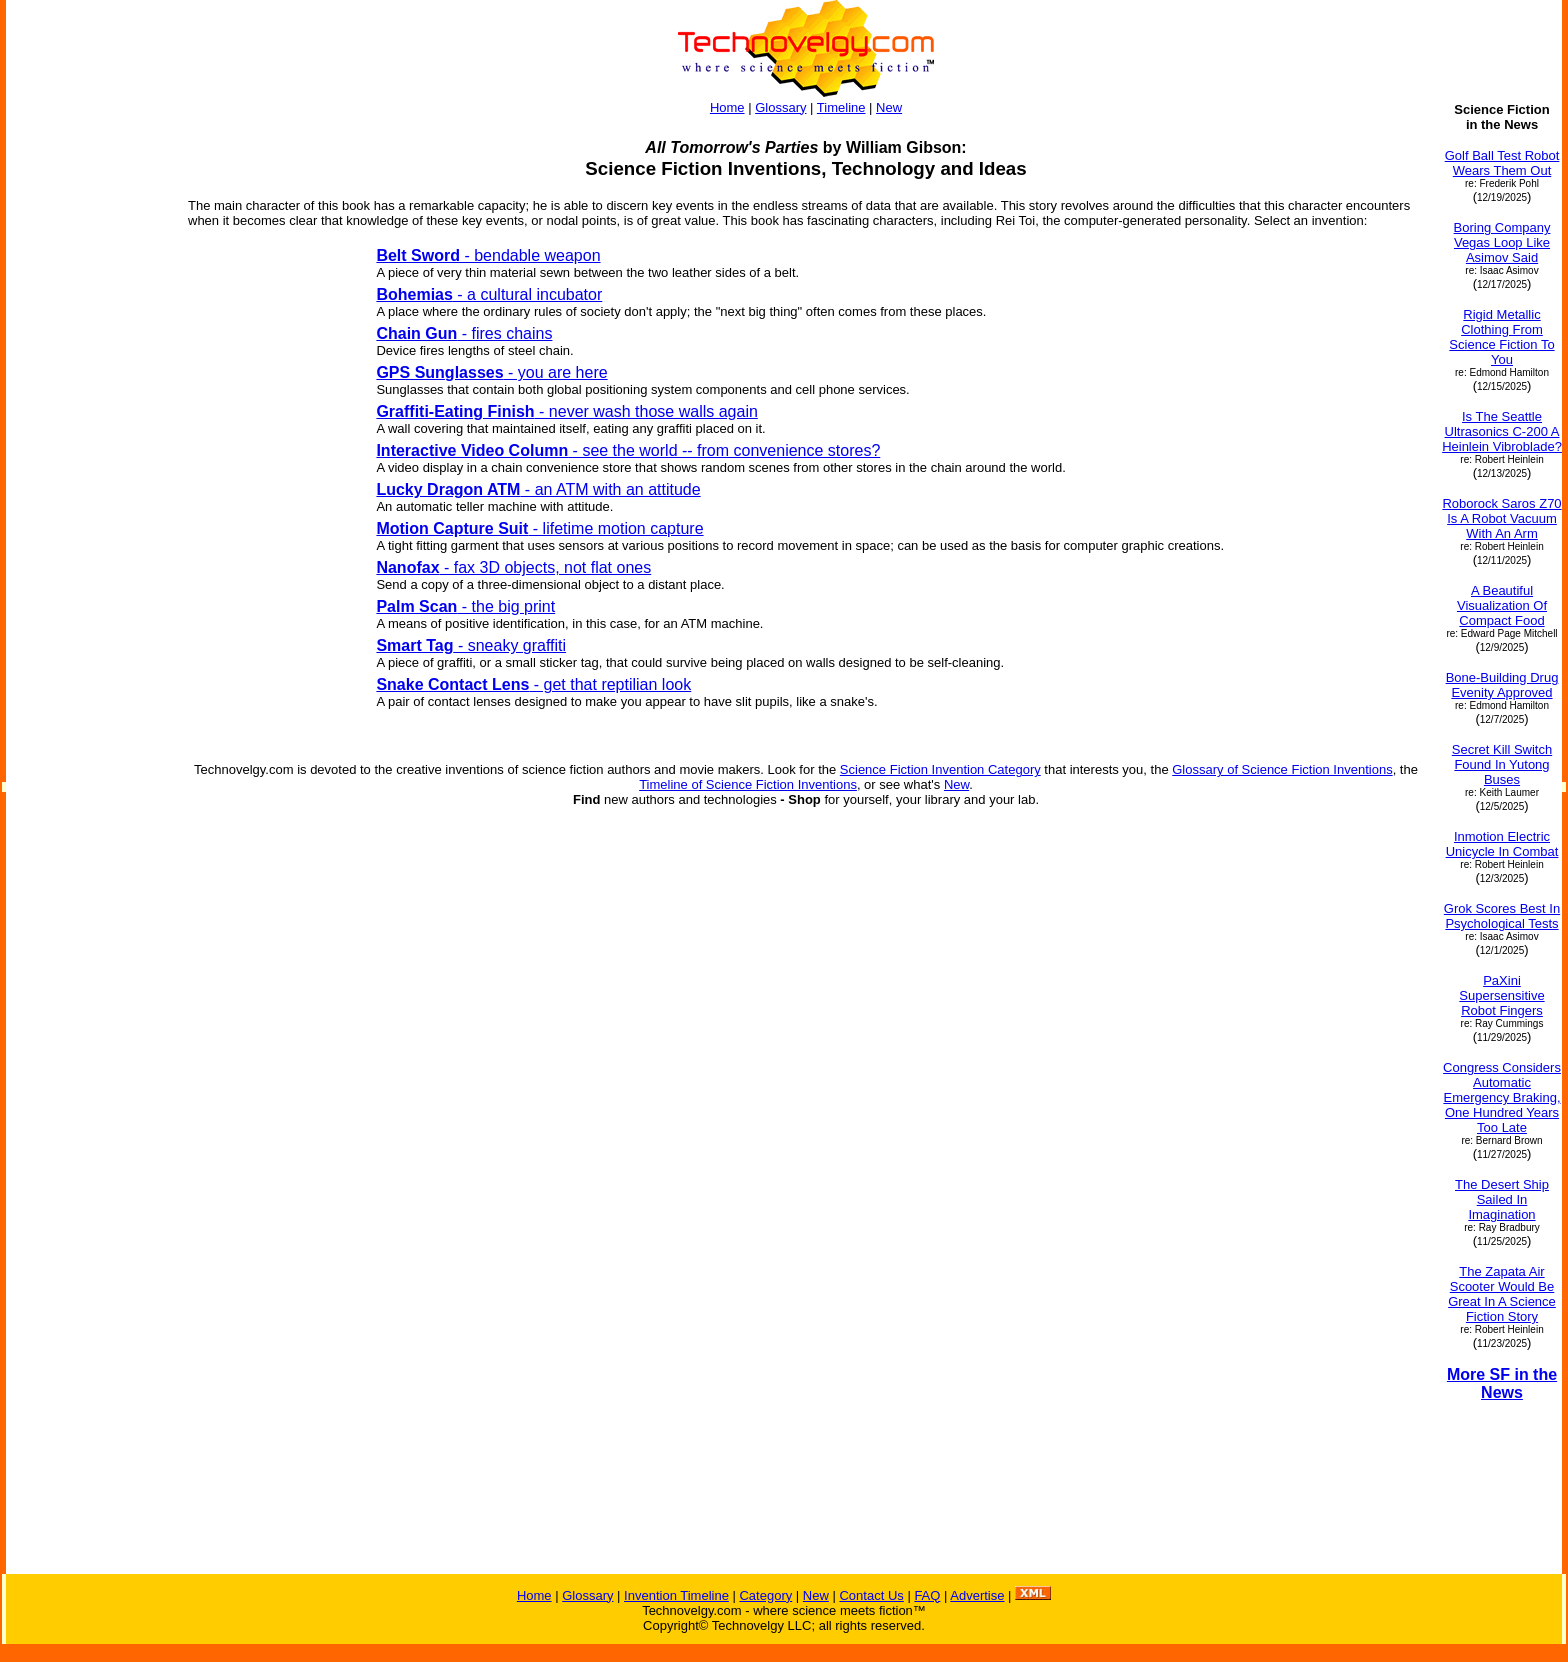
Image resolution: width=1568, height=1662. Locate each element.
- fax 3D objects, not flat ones (513, 567)
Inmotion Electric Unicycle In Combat (1502, 844)
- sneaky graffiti (471, 645)
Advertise (977, 1595)
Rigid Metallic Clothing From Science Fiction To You (1501, 337)
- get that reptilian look (533, 684)
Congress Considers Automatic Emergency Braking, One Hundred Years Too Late (1502, 1097)
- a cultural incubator (489, 294)
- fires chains (464, 333)
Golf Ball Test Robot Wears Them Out (1502, 163)
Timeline (841, 107)
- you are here (491, 372)
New (889, 107)
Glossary (780, 107)
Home (727, 107)
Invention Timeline (676, 1595)
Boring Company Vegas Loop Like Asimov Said (1502, 242)
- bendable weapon (488, 255)
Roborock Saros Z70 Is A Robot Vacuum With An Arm (1501, 518)
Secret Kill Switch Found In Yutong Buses (1502, 764)
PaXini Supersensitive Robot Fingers (1501, 995)
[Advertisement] (88, 658)
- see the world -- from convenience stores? (628, 450)
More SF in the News (1502, 1383)
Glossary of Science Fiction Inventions (1282, 769)
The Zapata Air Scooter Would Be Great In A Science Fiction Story (1502, 1294)
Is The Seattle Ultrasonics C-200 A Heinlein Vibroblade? (1502, 431)
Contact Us (871, 1595)
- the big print (465, 606)
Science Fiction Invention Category (940, 769)
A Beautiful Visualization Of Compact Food (1502, 605)
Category (765, 1595)
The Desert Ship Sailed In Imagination (1502, 1199)
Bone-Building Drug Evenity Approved (1502, 685)
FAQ (927, 1595)
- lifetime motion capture (539, 528)
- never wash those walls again (566, 411)
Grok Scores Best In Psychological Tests (1502, 916)
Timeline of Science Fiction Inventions (748, 784)
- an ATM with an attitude (538, 489)
